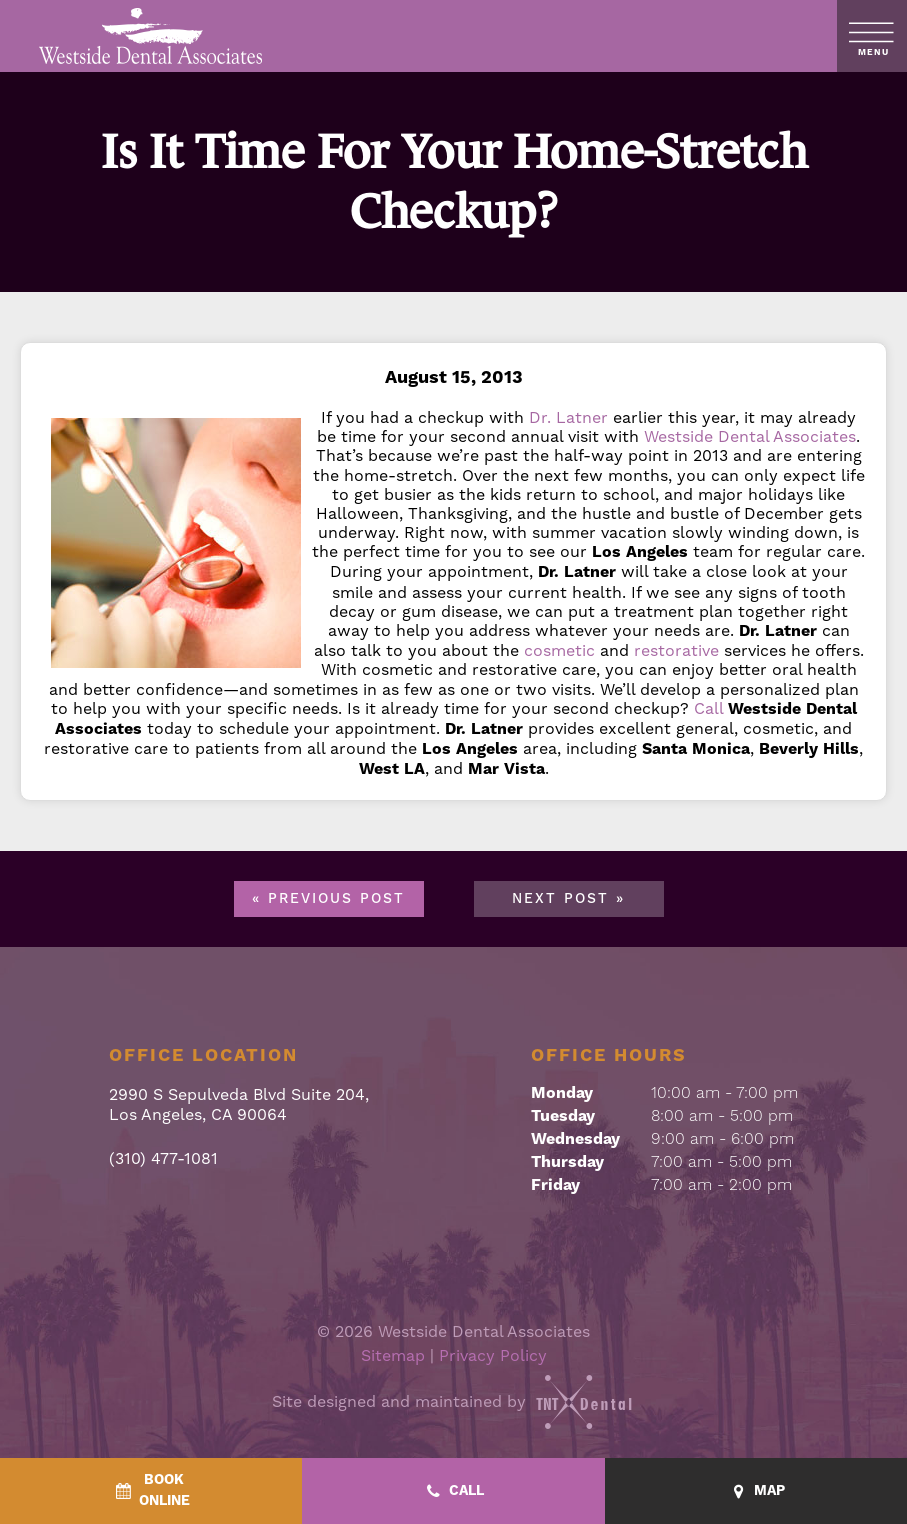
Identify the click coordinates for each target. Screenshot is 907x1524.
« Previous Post (328, 899)
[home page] (151, 36)
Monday (562, 1093)
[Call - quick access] (453, 1491)
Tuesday (563, 1116)
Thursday (567, 1162)
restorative (676, 650)
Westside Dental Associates (750, 436)
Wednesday (575, 1139)
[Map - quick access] (756, 1491)
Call (708, 708)
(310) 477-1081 (163, 1158)
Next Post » (568, 899)
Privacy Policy (493, 1355)
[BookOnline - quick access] (151, 1491)
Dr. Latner (568, 417)
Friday (555, 1185)
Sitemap (393, 1355)
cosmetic (559, 650)
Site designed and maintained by (454, 1401)
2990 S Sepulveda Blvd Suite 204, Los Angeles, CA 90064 (239, 1104)
